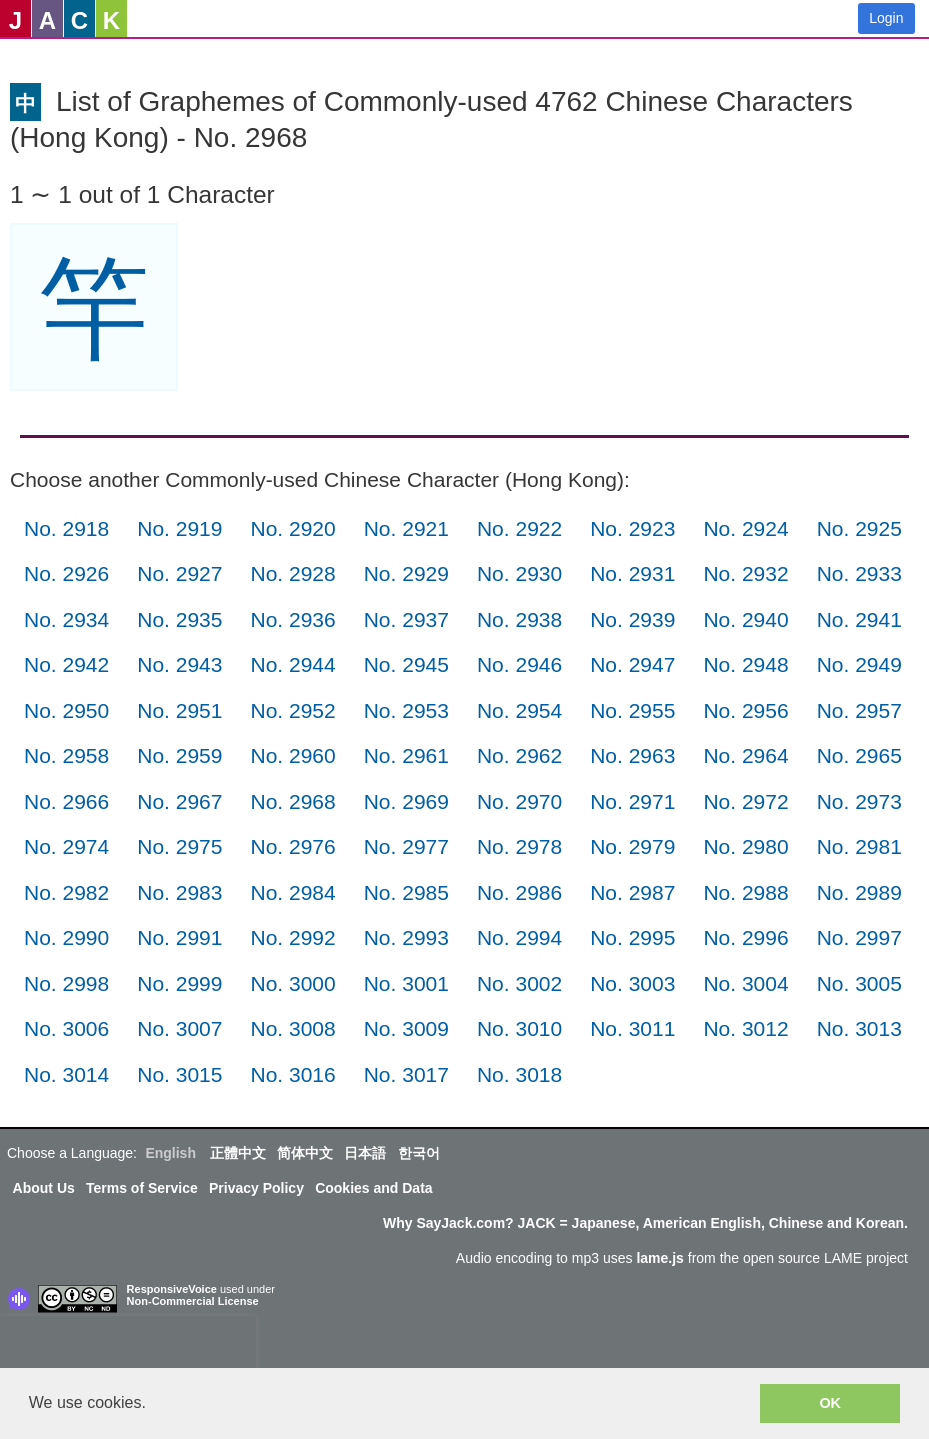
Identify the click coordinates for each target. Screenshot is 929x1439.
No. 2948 (745, 664)
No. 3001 (406, 983)
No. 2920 (292, 528)
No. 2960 (292, 755)
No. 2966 (66, 801)
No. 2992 (292, 937)
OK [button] (830, 1403)
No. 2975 (179, 846)
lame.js (659, 1258)
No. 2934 (66, 619)
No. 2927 (179, 573)
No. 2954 (519, 710)
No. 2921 (406, 528)
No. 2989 (859, 892)
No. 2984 (292, 892)
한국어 (419, 1153)
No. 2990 (66, 937)
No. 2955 (632, 710)
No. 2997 (859, 937)
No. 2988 (745, 892)
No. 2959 (179, 755)
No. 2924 (745, 528)
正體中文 (238, 1153)
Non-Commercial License (193, 1301)
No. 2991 (179, 937)
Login (886, 18)
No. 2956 (745, 710)
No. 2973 (859, 801)
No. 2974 (66, 846)
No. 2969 (406, 801)
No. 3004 (745, 983)
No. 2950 (66, 710)
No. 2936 (292, 619)
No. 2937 (406, 619)
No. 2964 (745, 755)
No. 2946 (519, 664)
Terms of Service (142, 1188)
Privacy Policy (256, 1188)
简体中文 (305, 1153)
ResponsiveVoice (172, 1289)
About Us (44, 1188)
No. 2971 (632, 801)
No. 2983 (179, 892)
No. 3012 (745, 1028)
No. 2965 (859, 755)
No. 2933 (859, 573)
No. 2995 (632, 937)
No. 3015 (179, 1074)
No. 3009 (406, 1028)
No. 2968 (292, 801)
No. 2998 (66, 983)
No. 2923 (632, 528)
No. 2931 (632, 573)
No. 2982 (66, 892)
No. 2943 (179, 664)
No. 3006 (66, 1028)
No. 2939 (632, 619)
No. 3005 (859, 983)
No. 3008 (292, 1028)
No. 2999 (179, 983)
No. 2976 (292, 846)
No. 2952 (292, 710)
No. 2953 (406, 710)
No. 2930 (519, 573)
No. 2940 (745, 619)
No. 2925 (859, 528)
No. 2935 (179, 619)
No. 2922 (519, 528)
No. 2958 (66, 755)
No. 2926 (66, 573)
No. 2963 (632, 755)
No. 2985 (406, 892)
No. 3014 (66, 1074)
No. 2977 (406, 846)
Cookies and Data (373, 1188)
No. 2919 (179, 528)
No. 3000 (292, 983)
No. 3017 (406, 1074)
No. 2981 (859, 846)
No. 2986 (519, 892)
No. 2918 (66, 528)
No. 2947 (632, 664)
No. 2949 (859, 664)
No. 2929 (406, 573)
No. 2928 (292, 573)
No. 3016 (292, 1074)
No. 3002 (519, 983)
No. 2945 (406, 664)
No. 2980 (745, 846)
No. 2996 (745, 937)
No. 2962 (519, 755)
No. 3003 (632, 983)
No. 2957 (859, 710)
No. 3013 (859, 1028)
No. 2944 (292, 664)
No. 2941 (859, 619)
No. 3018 (519, 1074)
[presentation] (128, 1346)
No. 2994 (519, 937)
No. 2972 (745, 801)
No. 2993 (406, 937)
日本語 (365, 1153)
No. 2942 (66, 664)
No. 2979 (632, 846)
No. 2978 (519, 846)
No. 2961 (406, 755)
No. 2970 (519, 801)
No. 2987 (632, 892)
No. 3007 (179, 1028)
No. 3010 (519, 1028)
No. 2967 (179, 801)
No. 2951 (179, 710)
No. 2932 (745, 573)
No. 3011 (632, 1028)
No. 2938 (519, 619)
